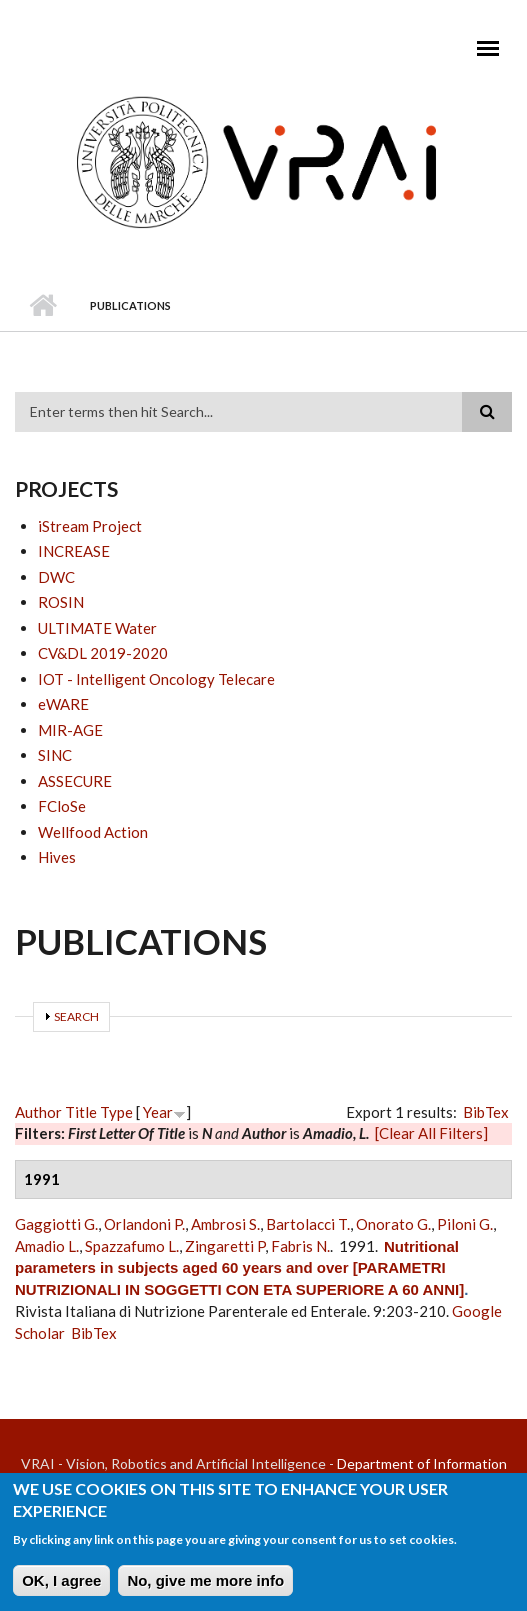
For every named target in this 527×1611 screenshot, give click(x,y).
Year (158, 1112)
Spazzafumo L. (132, 1246)
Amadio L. (47, 1246)
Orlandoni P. (144, 1224)
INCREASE (74, 551)
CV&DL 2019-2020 (103, 653)
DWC (56, 577)
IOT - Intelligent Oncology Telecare (156, 679)
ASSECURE (75, 781)
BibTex (486, 1112)
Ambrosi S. (225, 1224)
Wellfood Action (93, 832)
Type (116, 1112)
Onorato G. (393, 1224)
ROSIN (61, 602)
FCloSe (62, 806)
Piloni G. (465, 1224)
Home (42, 306)
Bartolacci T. (308, 1224)
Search (76, 1016)
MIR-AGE (70, 730)
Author (38, 1112)
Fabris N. (300, 1246)
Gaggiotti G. (56, 1224)
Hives (57, 857)
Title (81, 1112)
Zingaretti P (225, 1246)
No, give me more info (205, 1586)
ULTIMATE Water (97, 628)
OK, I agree (61, 1586)
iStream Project (90, 526)
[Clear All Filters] (431, 1133)
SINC (55, 755)
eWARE (63, 704)
